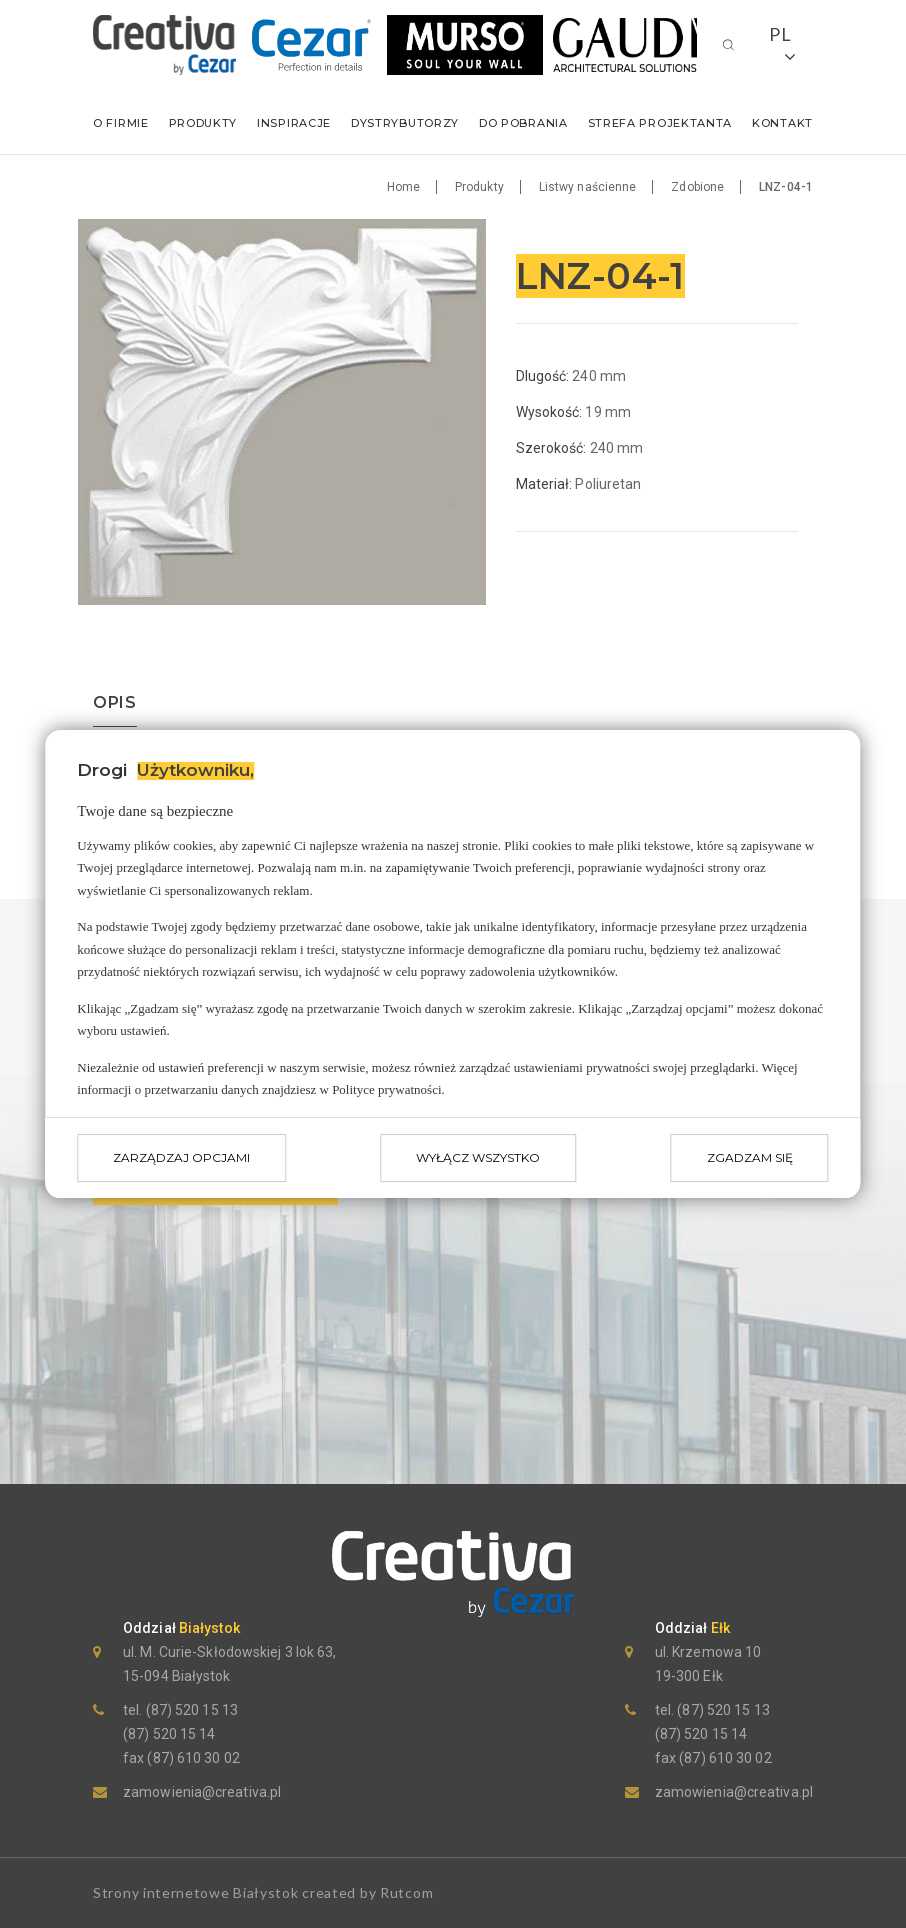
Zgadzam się (750, 1157)
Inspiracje (294, 123)
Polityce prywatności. (388, 1089)
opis (115, 703)
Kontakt (782, 123)
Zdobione (697, 187)
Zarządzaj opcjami (181, 1157)
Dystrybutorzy (405, 123)
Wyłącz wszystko (478, 1157)
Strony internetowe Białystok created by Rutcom (263, 1892)
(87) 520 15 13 (190, 1710)
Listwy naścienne (588, 187)
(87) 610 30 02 (192, 1758)
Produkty (203, 123)
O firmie (121, 123)
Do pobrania (523, 123)
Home (403, 187)
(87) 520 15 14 (169, 1734)
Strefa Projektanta (660, 123)
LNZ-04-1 (786, 187)
